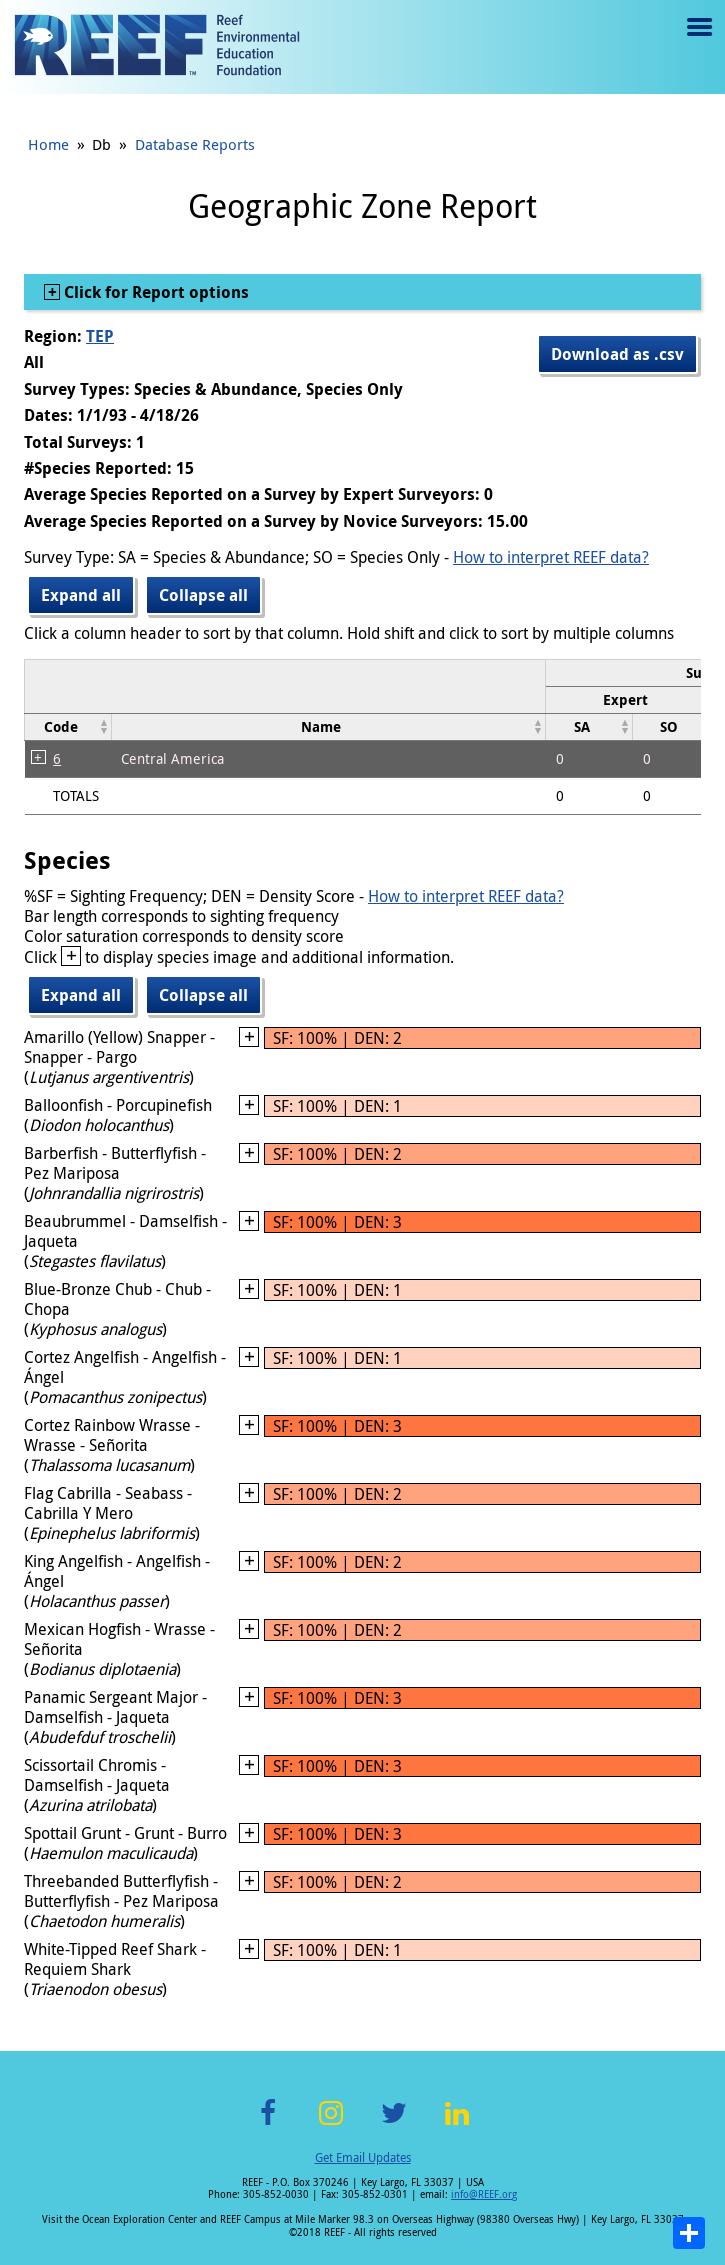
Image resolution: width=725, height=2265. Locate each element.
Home (48, 144)
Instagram (331, 2124)
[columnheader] (633, 699)
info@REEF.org (484, 2194)
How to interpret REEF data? (551, 557)
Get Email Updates (363, 2157)
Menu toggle (697, 41)
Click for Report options (154, 292)
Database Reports (195, 144)
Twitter (394, 2124)
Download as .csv (617, 354)
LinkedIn (457, 2124)
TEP (100, 336)
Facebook (268, 2124)
